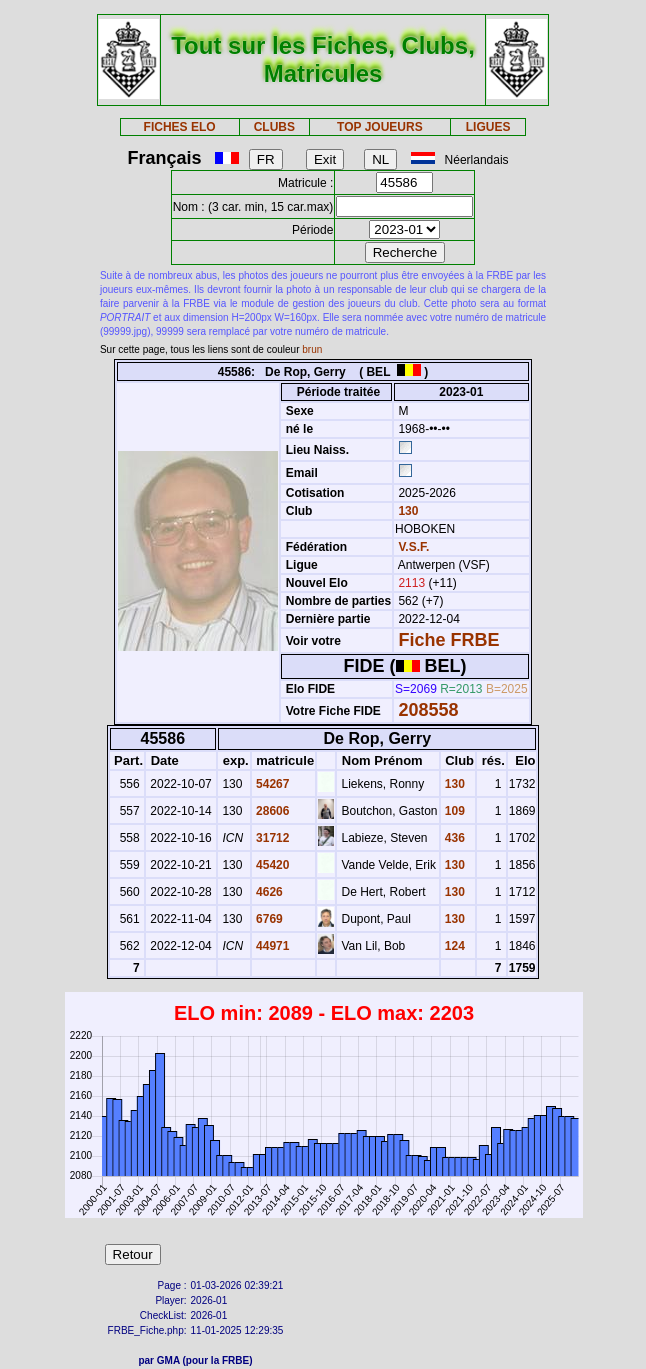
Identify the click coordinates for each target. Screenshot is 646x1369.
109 (453, 811)
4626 (268, 892)
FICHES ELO (180, 127)
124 (453, 946)
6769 (268, 919)
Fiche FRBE (448, 640)
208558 (428, 710)
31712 (271, 838)
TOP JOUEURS (380, 127)
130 (406, 511)
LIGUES (488, 127)
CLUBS (274, 127)
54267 (271, 784)
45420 (271, 865)
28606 (271, 811)
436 (453, 838)
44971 (271, 946)
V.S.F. (413, 547)
